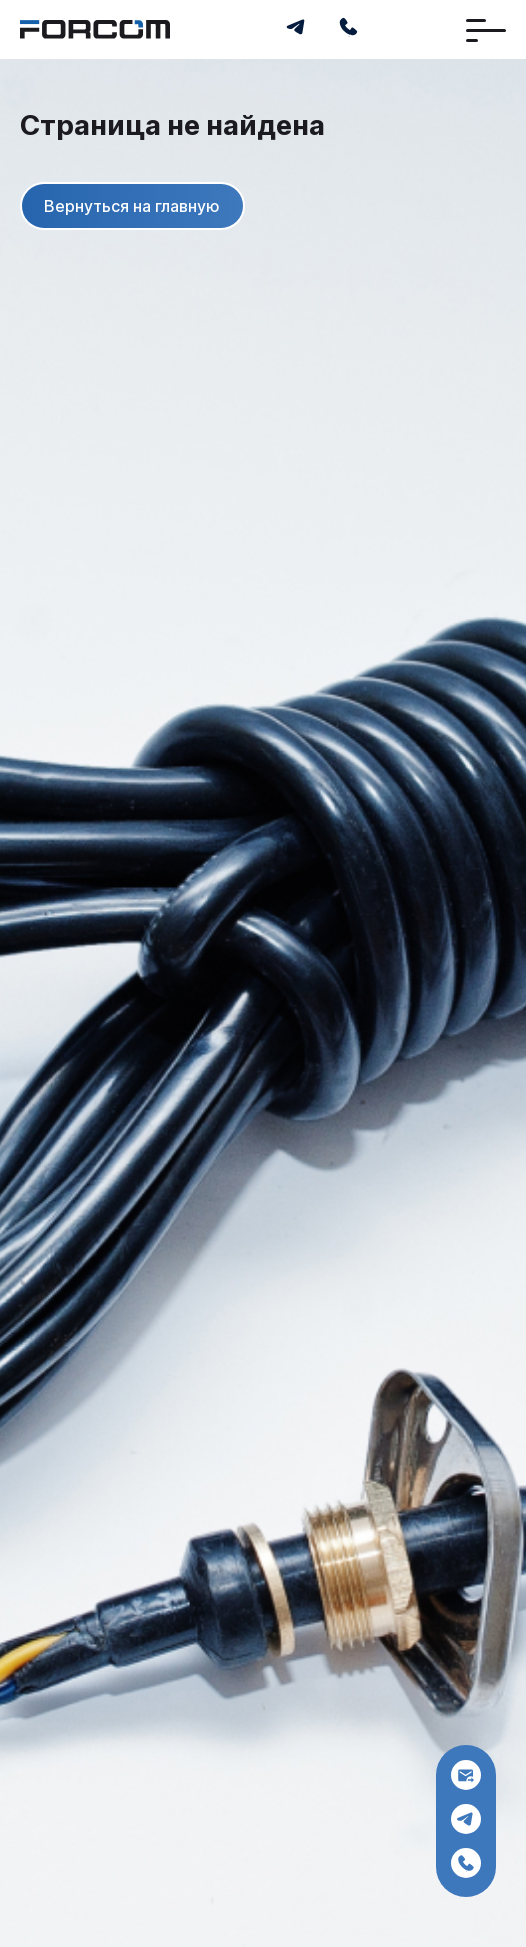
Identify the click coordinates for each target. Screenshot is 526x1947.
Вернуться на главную (132, 206)
